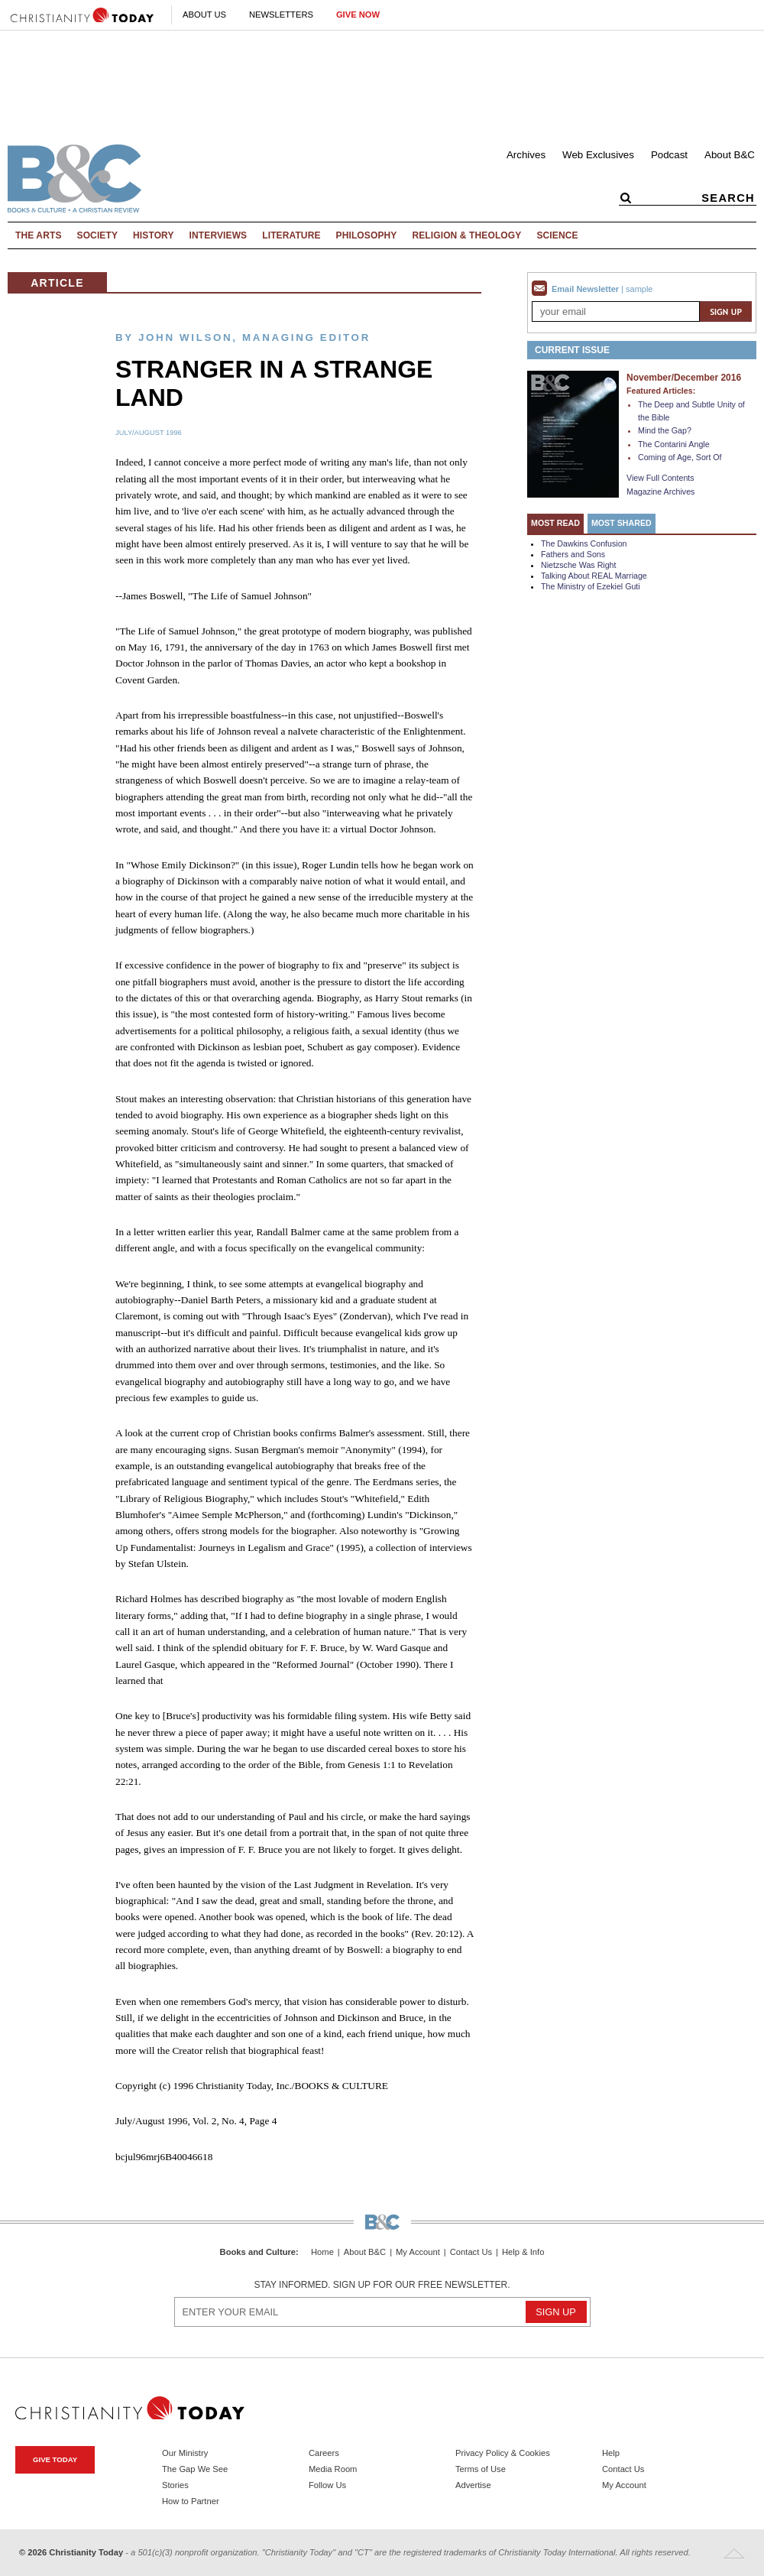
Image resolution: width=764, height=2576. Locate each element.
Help (611, 2453)
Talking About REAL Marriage (594, 575)
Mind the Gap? (664, 430)
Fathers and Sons (573, 554)
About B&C (729, 155)
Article (57, 283)
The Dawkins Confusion (584, 543)
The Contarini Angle (674, 444)
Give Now (358, 14)
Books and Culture (258, 2251)
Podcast (669, 155)
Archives (526, 155)
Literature (291, 235)
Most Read (555, 522)
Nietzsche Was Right (579, 564)
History (153, 235)
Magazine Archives (660, 491)
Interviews (218, 235)
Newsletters (281, 14)
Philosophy (366, 235)
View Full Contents (660, 477)
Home (322, 2252)
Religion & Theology (466, 235)
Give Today (55, 2459)
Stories (175, 2485)
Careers (324, 2453)
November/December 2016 (683, 377)
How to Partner (190, 2501)
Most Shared (621, 522)
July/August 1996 (148, 432)
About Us (204, 14)
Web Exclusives (598, 155)
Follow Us (327, 2485)
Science (557, 235)
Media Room (333, 2469)
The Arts (38, 235)
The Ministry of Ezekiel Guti (590, 586)
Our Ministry (185, 2453)
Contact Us (471, 2252)
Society (97, 235)
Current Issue (572, 350)
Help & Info (523, 2252)
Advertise (473, 2485)
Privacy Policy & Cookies (502, 2453)
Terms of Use (480, 2469)
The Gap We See (195, 2469)
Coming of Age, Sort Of (680, 457)
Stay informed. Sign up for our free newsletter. (382, 2284)
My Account (418, 2252)
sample (639, 289)
